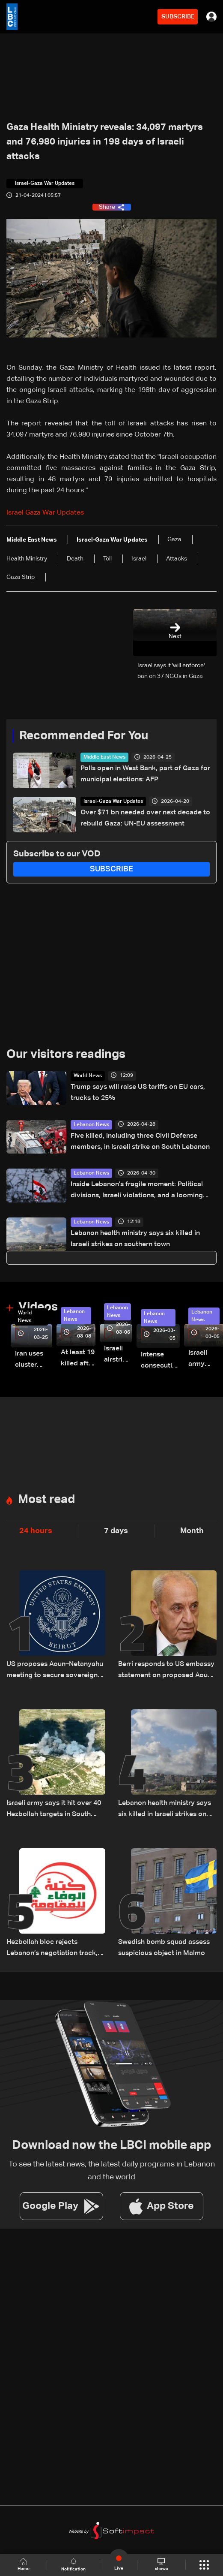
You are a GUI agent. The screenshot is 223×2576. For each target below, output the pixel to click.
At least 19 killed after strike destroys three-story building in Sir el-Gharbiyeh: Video (78, 1359)
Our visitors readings (65, 1054)
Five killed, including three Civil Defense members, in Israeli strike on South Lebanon (140, 1142)
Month (192, 1531)
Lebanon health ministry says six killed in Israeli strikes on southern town (135, 1239)
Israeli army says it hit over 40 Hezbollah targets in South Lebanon (53, 1810)
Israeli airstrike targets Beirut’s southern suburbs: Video (118, 1355)
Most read (46, 1500)
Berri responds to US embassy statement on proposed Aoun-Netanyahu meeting (166, 1671)
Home (24, 2564)
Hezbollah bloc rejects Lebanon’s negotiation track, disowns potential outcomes (52, 1949)
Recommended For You (83, 736)
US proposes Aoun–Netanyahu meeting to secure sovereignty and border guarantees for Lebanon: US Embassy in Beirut (55, 1671)
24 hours (35, 1531)
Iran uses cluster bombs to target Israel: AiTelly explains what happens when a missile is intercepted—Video (33, 1360)
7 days (116, 1531)
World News (88, 1076)
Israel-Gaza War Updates (113, 801)
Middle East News (104, 757)
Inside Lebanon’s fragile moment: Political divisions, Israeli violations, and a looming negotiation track (137, 1191)
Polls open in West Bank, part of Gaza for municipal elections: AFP (145, 774)
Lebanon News (91, 1124)
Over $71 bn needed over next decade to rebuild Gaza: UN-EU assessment (145, 818)
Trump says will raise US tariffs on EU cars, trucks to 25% (138, 1093)
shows (161, 2564)
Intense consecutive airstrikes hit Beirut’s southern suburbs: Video (160, 1361)
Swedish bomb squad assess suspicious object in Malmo (164, 1948)
